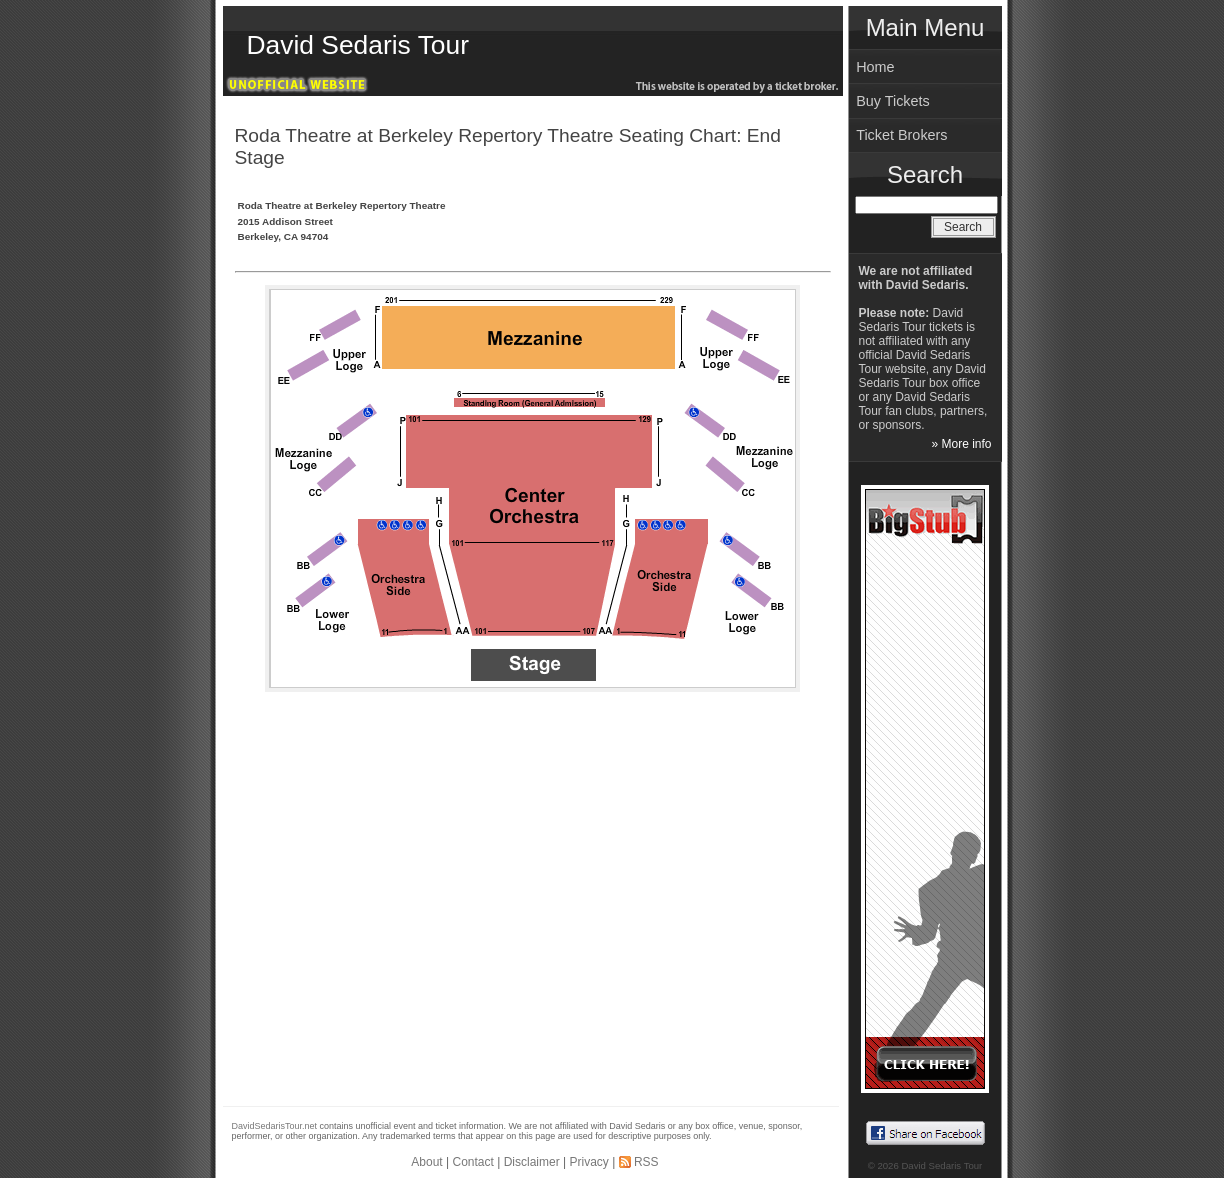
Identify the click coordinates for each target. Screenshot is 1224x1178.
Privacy (588, 1162)
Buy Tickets (893, 101)
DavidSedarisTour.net (275, 1126)
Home (875, 67)
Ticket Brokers (901, 135)
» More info (961, 444)
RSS (646, 1162)
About (426, 1162)
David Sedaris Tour (358, 45)
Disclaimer (532, 1162)
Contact (473, 1162)
